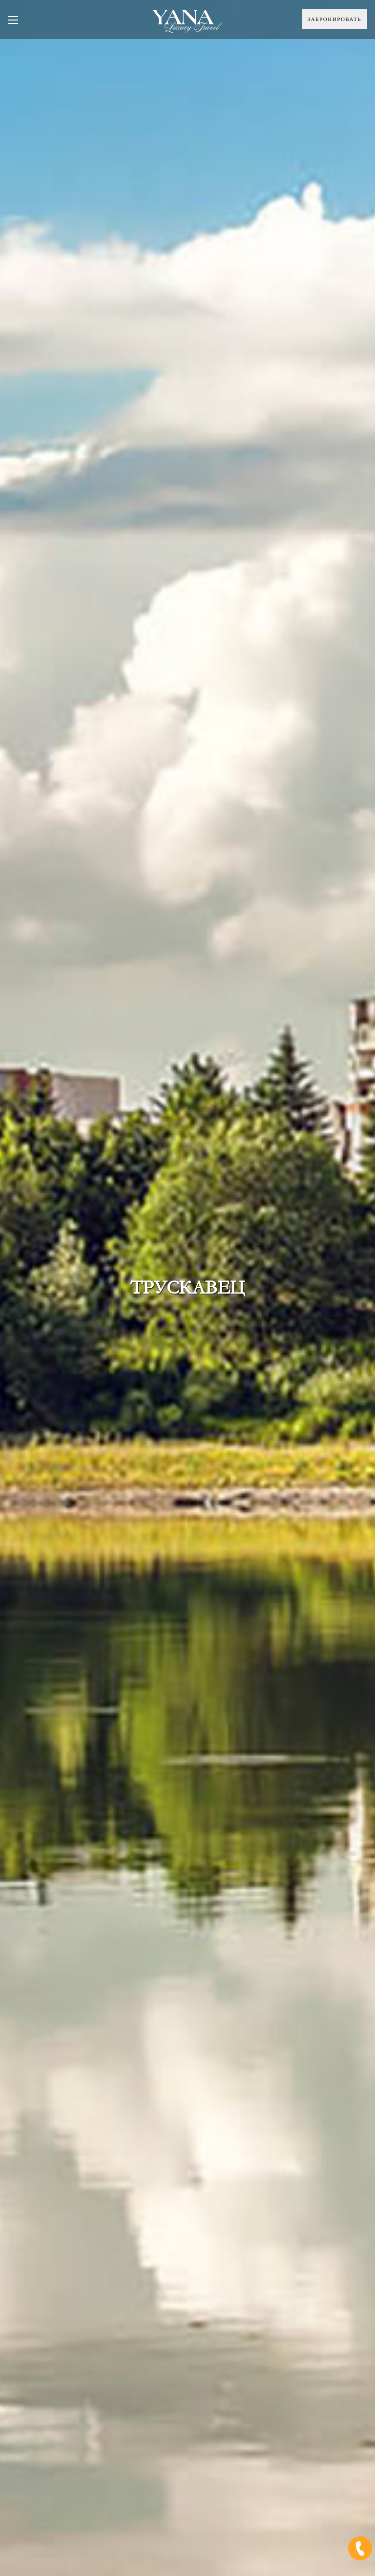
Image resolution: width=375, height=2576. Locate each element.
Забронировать (334, 19)
